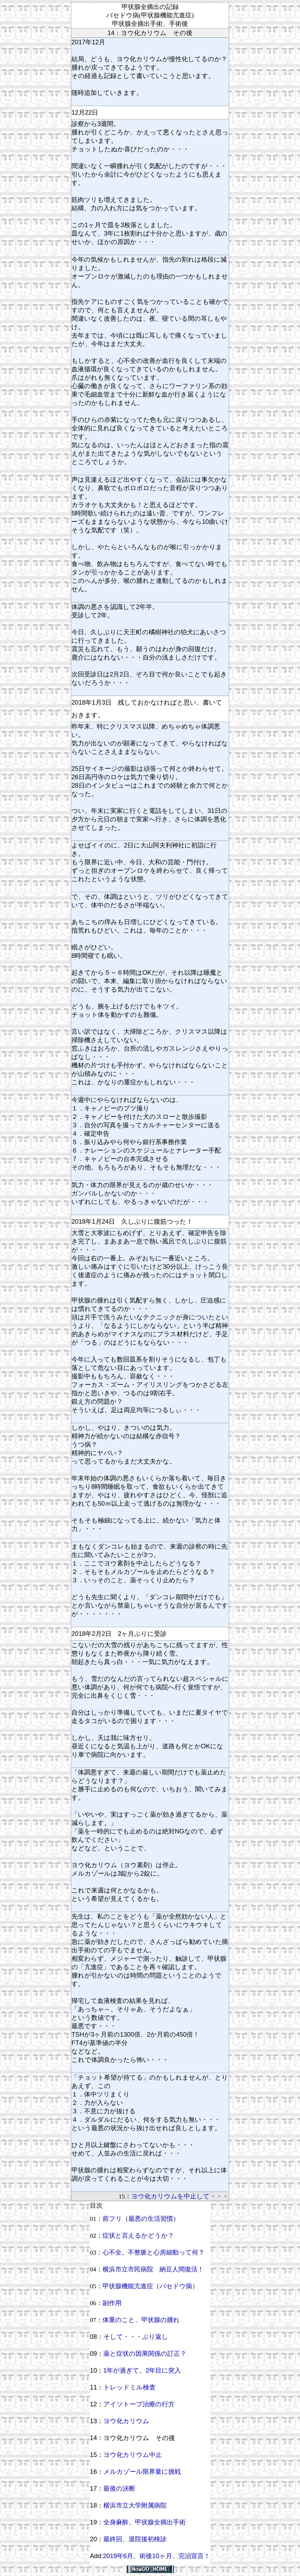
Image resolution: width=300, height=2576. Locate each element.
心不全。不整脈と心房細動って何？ (154, 2252)
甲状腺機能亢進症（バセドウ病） (151, 2286)
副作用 (112, 2303)
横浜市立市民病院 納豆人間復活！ (153, 2269)
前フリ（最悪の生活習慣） (141, 2218)
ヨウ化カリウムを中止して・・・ (180, 2196)
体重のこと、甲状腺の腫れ (141, 2319)
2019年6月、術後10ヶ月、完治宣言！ (156, 2555)
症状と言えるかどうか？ (138, 2235)
